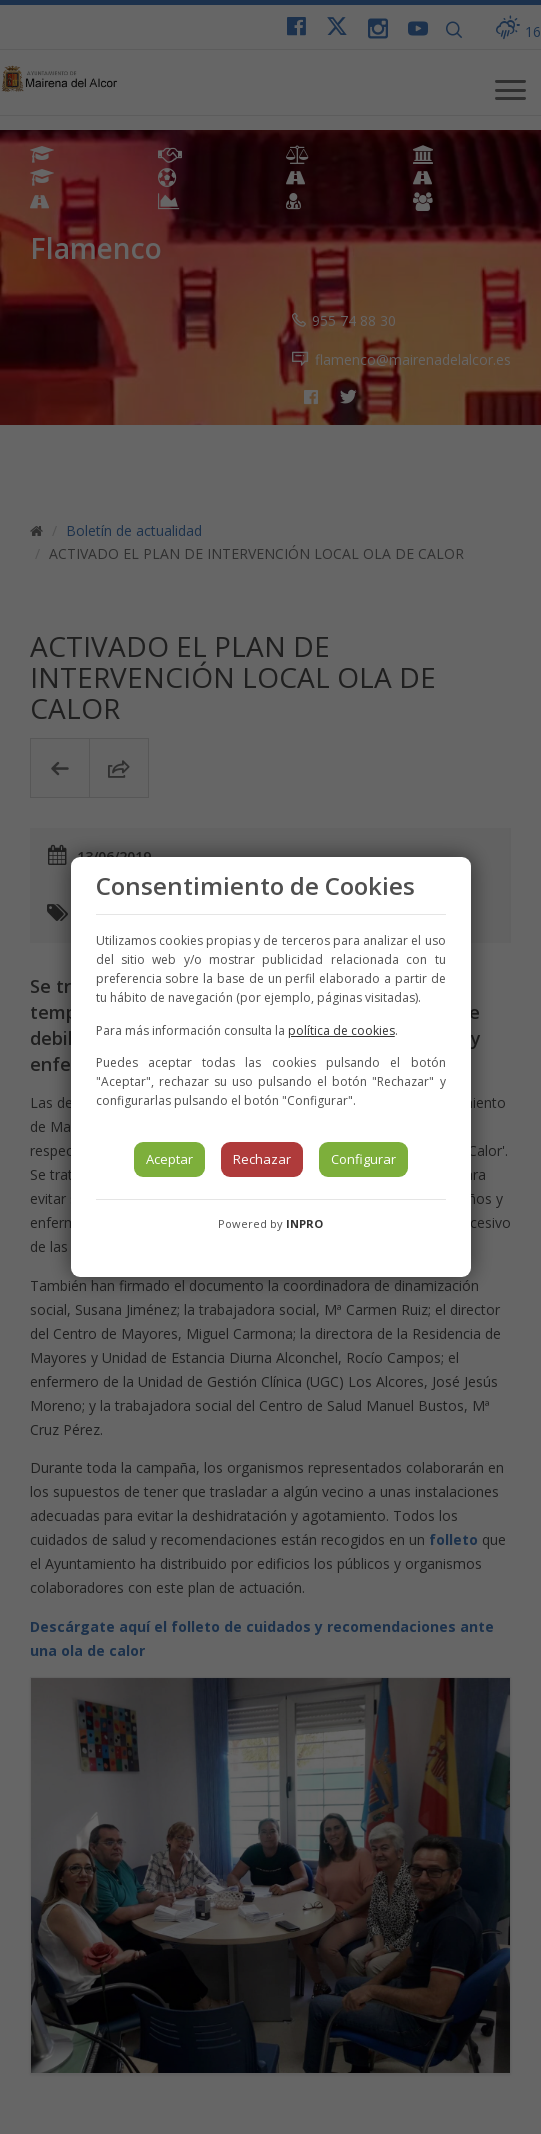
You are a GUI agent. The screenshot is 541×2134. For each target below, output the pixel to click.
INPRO (304, 1223)
